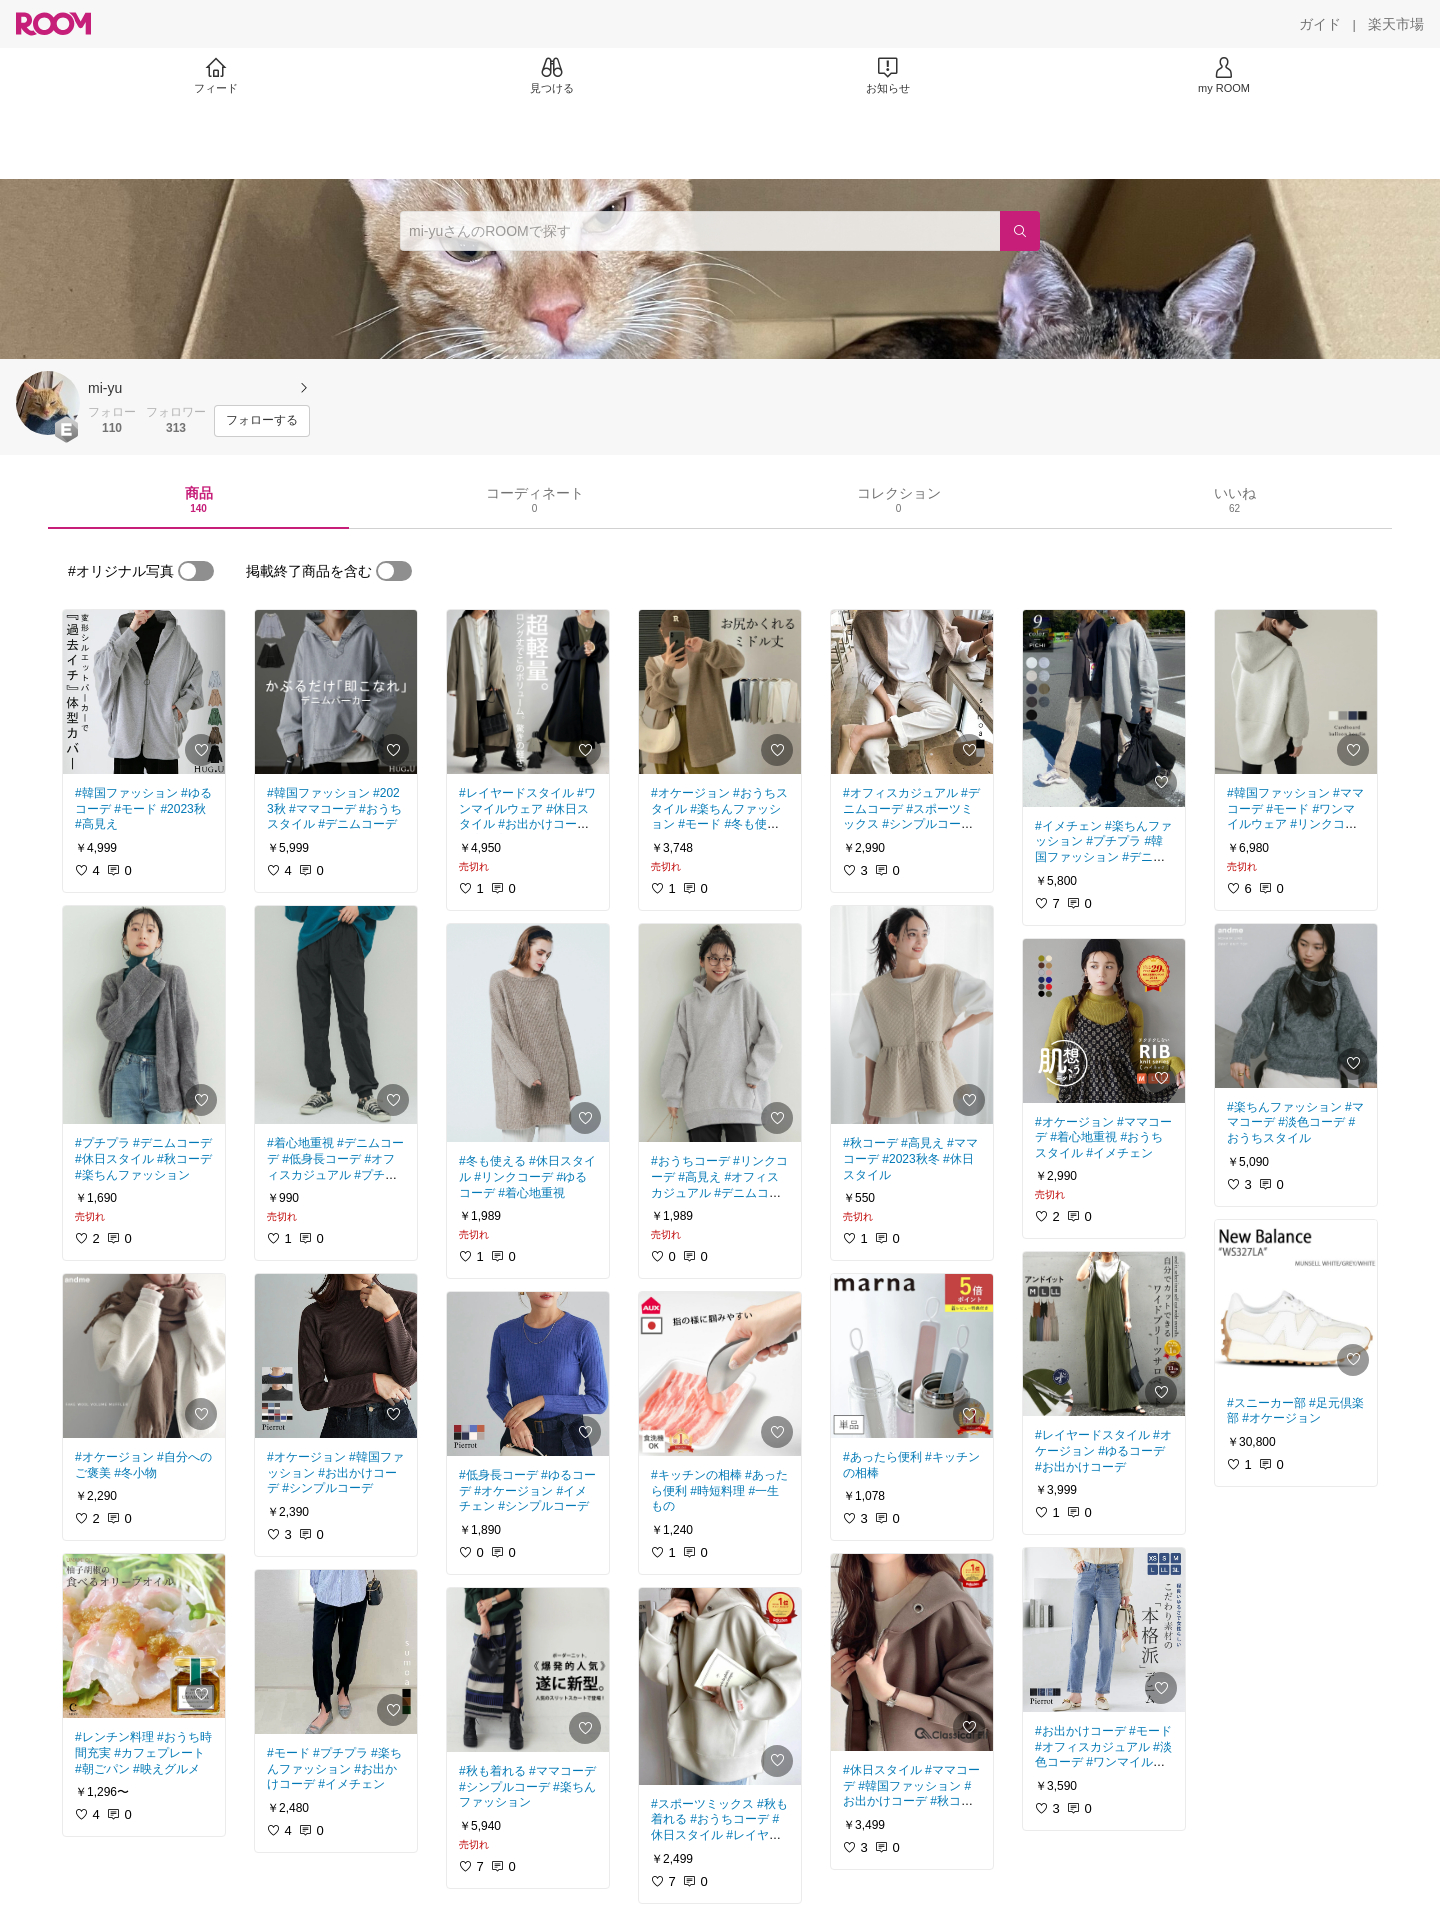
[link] (144, 692)
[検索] (1020, 231)
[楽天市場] (1396, 24)
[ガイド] (1320, 24)
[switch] (196, 571)
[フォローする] (262, 421)
